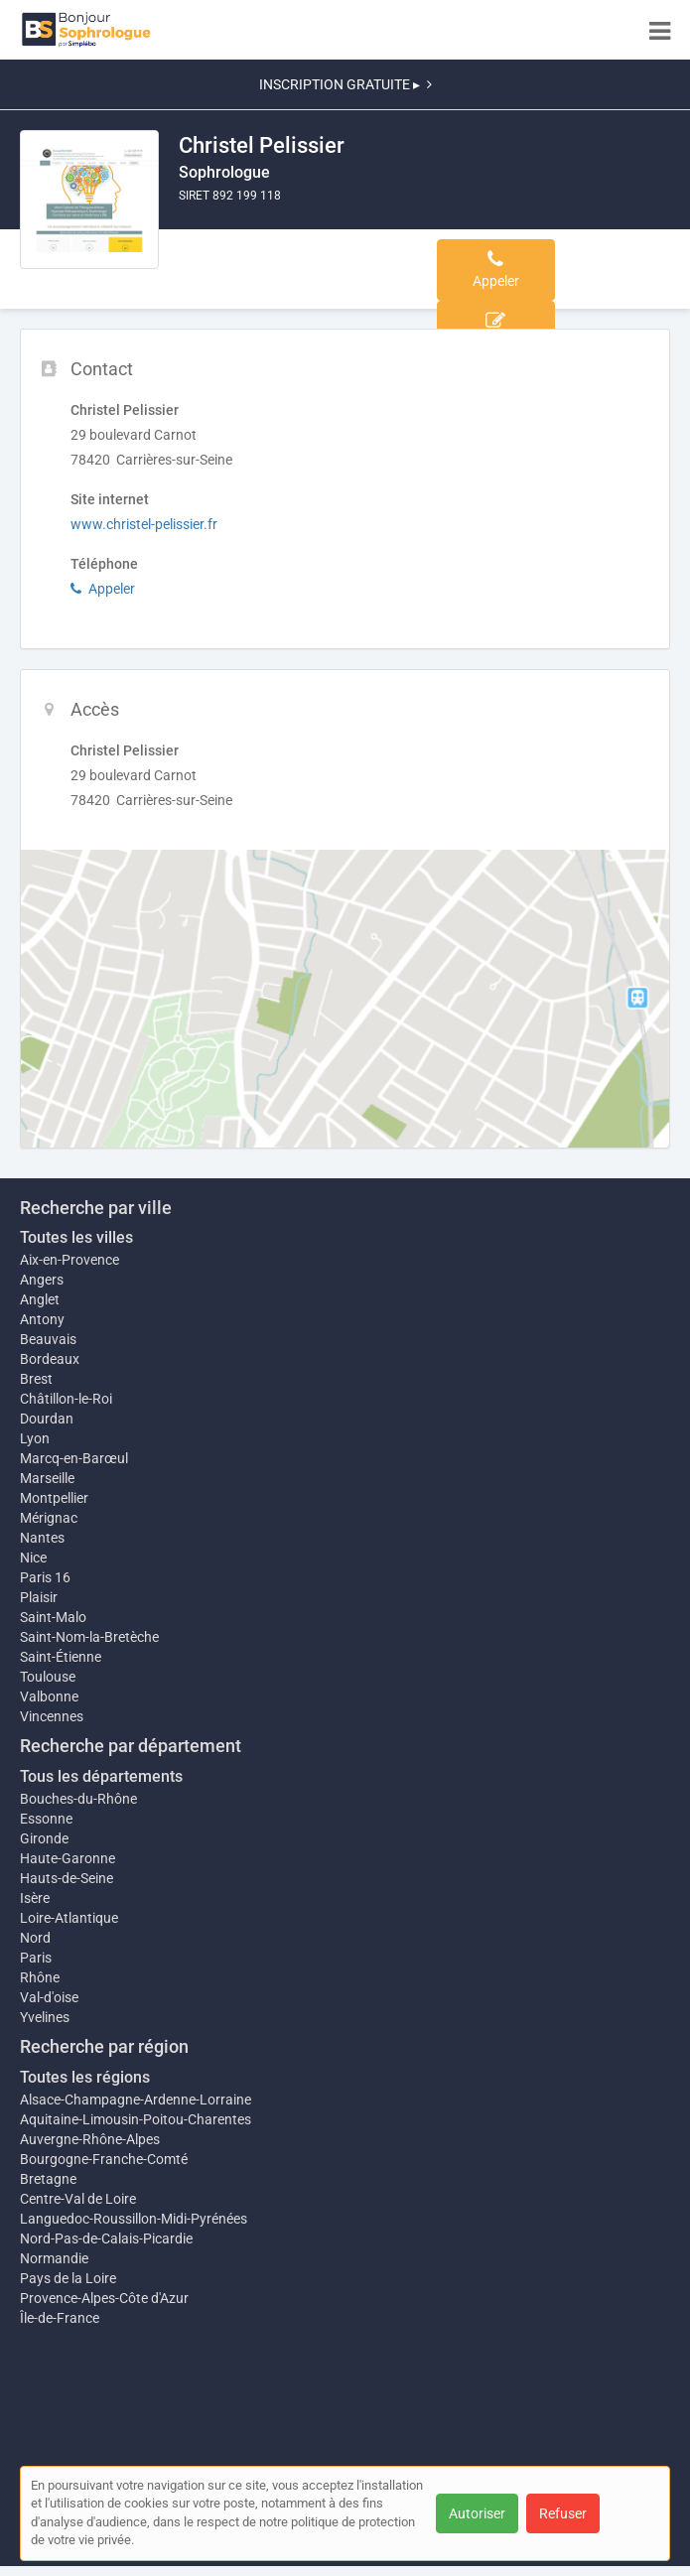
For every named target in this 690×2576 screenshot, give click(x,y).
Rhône (40, 1977)
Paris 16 (45, 1577)
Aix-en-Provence (69, 1260)
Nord (35, 1938)
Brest (36, 1379)
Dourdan (46, 1418)
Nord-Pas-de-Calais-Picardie (106, 2238)
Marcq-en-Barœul (74, 1458)
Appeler (102, 589)
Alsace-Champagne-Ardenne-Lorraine (135, 2099)
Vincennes (51, 1716)
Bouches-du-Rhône (78, 1799)
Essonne (46, 1819)
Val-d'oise (49, 1997)
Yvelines (44, 2017)
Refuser (563, 2513)
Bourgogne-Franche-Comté (104, 2159)
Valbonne (49, 1696)
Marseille (47, 1478)
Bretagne (48, 2179)
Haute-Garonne (67, 1858)
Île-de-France (59, 2318)
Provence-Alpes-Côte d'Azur (104, 2298)
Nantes (42, 1538)
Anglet (40, 1299)
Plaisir (39, 1597)
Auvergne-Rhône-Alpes (90, 2139)
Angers (42, 1280)
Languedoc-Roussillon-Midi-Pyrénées (133, 2219)
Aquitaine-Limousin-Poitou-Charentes (135, 2119)
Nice (33, 1557)
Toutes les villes (76, 1237)
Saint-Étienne (60, 1657)
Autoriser (477, 2513)
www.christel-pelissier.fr (143, 524)
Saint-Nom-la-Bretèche (89, 1637)
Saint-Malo (53, 1617)
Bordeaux (49, 1359)
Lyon (35, 1438)
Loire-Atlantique (69, 1918)
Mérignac (48, 1518)
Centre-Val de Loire (78, 2199)
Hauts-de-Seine (66, 1878)
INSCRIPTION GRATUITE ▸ (345, 84)
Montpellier (54, 1498)
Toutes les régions (85, 2077)
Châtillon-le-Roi (66, 1399)
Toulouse (47, 1677)
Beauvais (48, 1339)
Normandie (54, 2258)
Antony (42, 1319)
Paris (36, 1958)
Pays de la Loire (68, 2278)
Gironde (44, 1838)
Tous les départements (101, 1776)
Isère (35, 1898)
